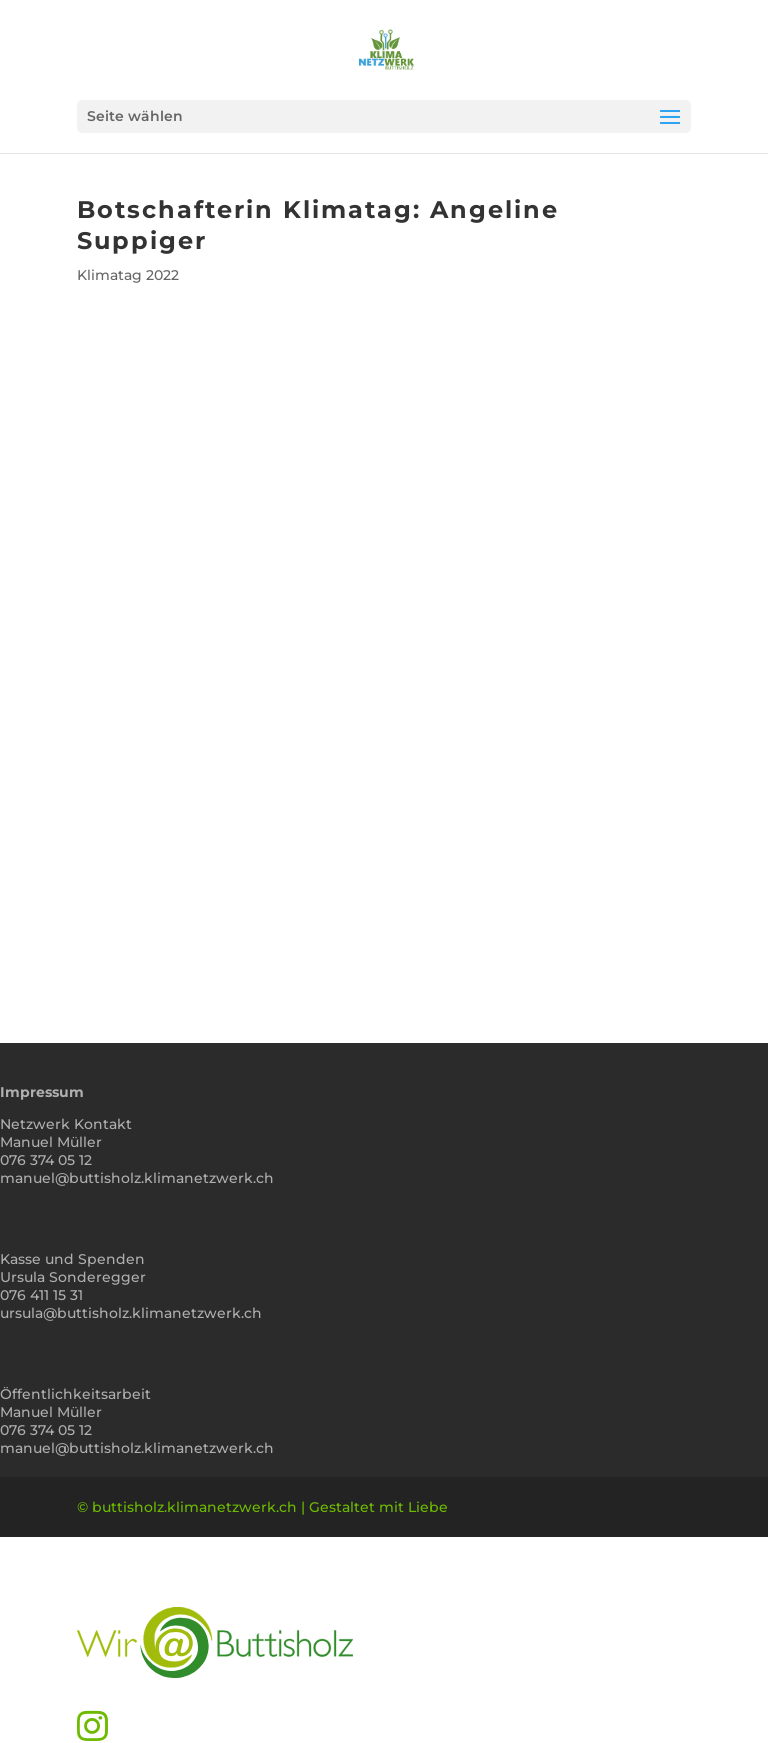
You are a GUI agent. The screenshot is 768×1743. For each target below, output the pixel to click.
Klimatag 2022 (128, 275)
